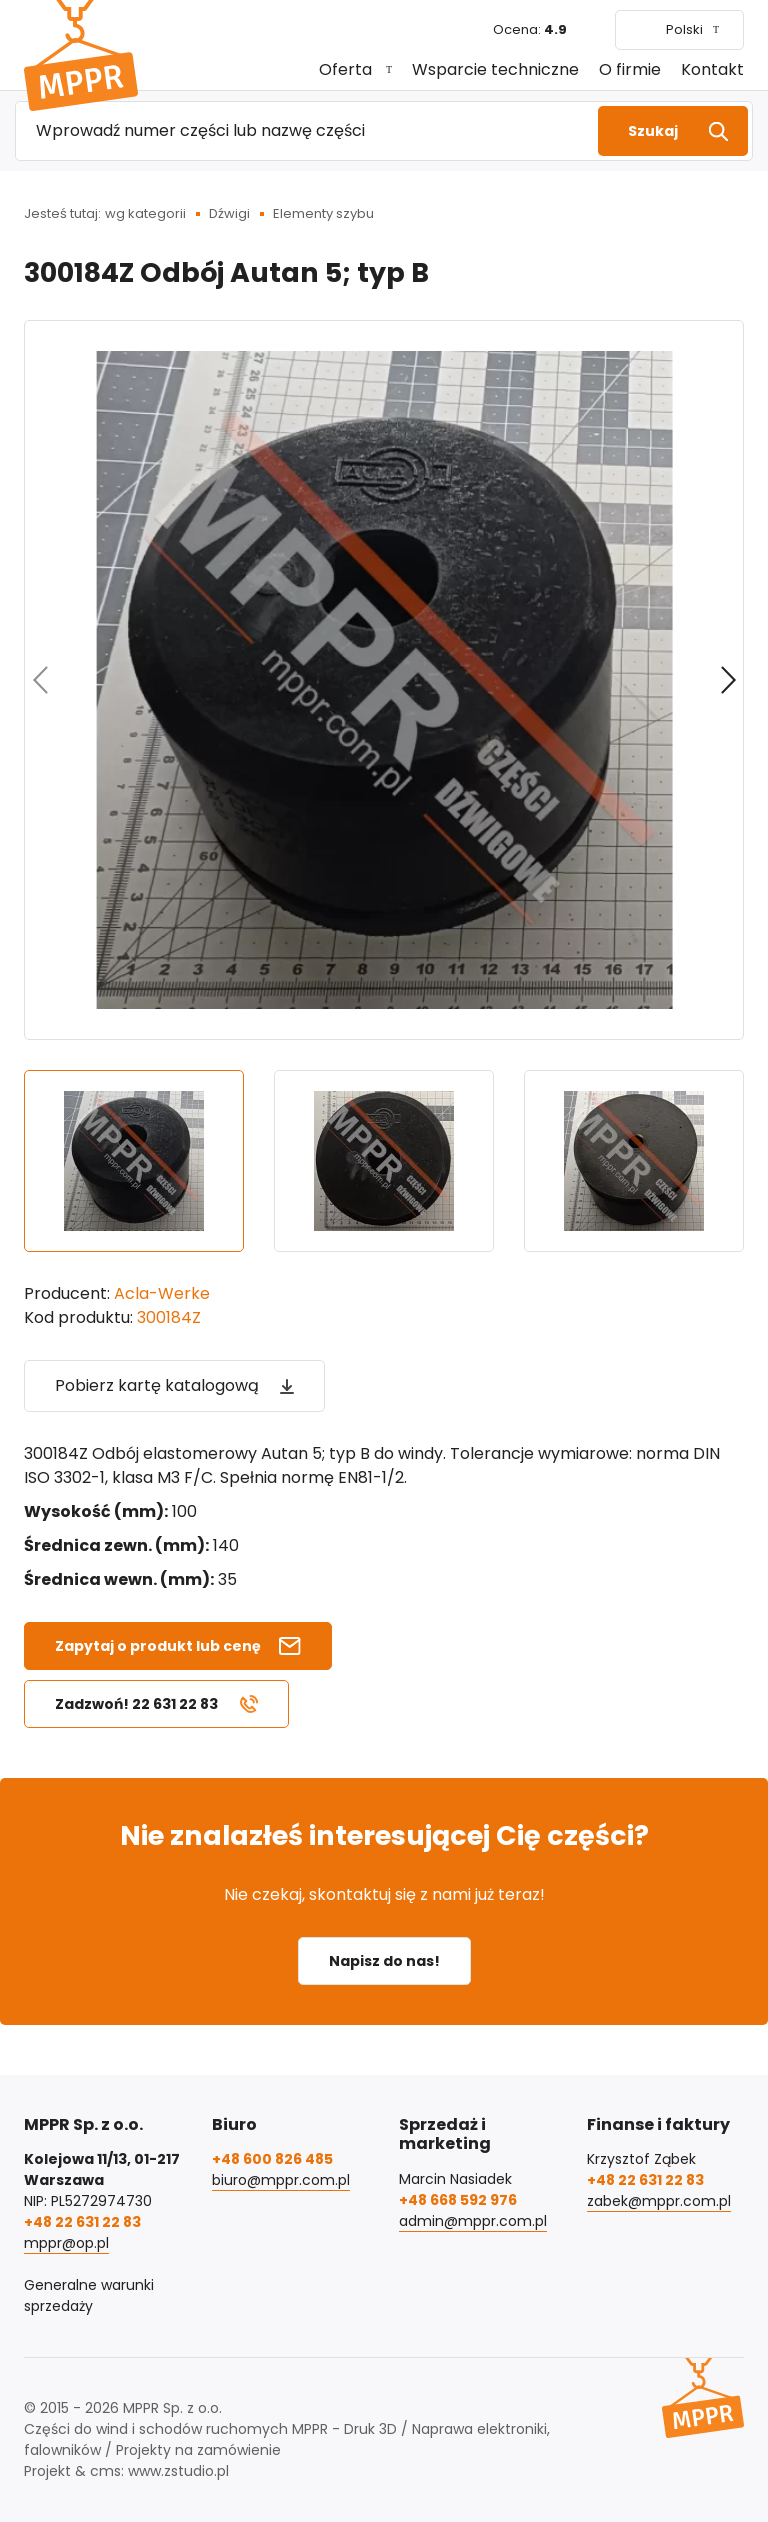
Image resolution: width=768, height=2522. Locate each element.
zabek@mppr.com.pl (659, 2201)
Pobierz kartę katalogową (157, 1385)
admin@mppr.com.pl (473, 2221)
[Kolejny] (728, 680)
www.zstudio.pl (178, 2471)
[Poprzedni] (40, 680)
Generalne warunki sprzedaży (89, 2295)
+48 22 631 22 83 (82, 2222)
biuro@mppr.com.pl (281, 2180)
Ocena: (530, 29)
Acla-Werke (162, 1293)
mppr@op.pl (66, 2243)
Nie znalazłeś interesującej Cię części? (384, 1835)
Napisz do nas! (384, 1961)
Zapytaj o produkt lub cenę (158, 1646)
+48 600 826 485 (272, 2159)
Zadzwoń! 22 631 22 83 (136, 1704)
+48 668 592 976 (458, 2200)
